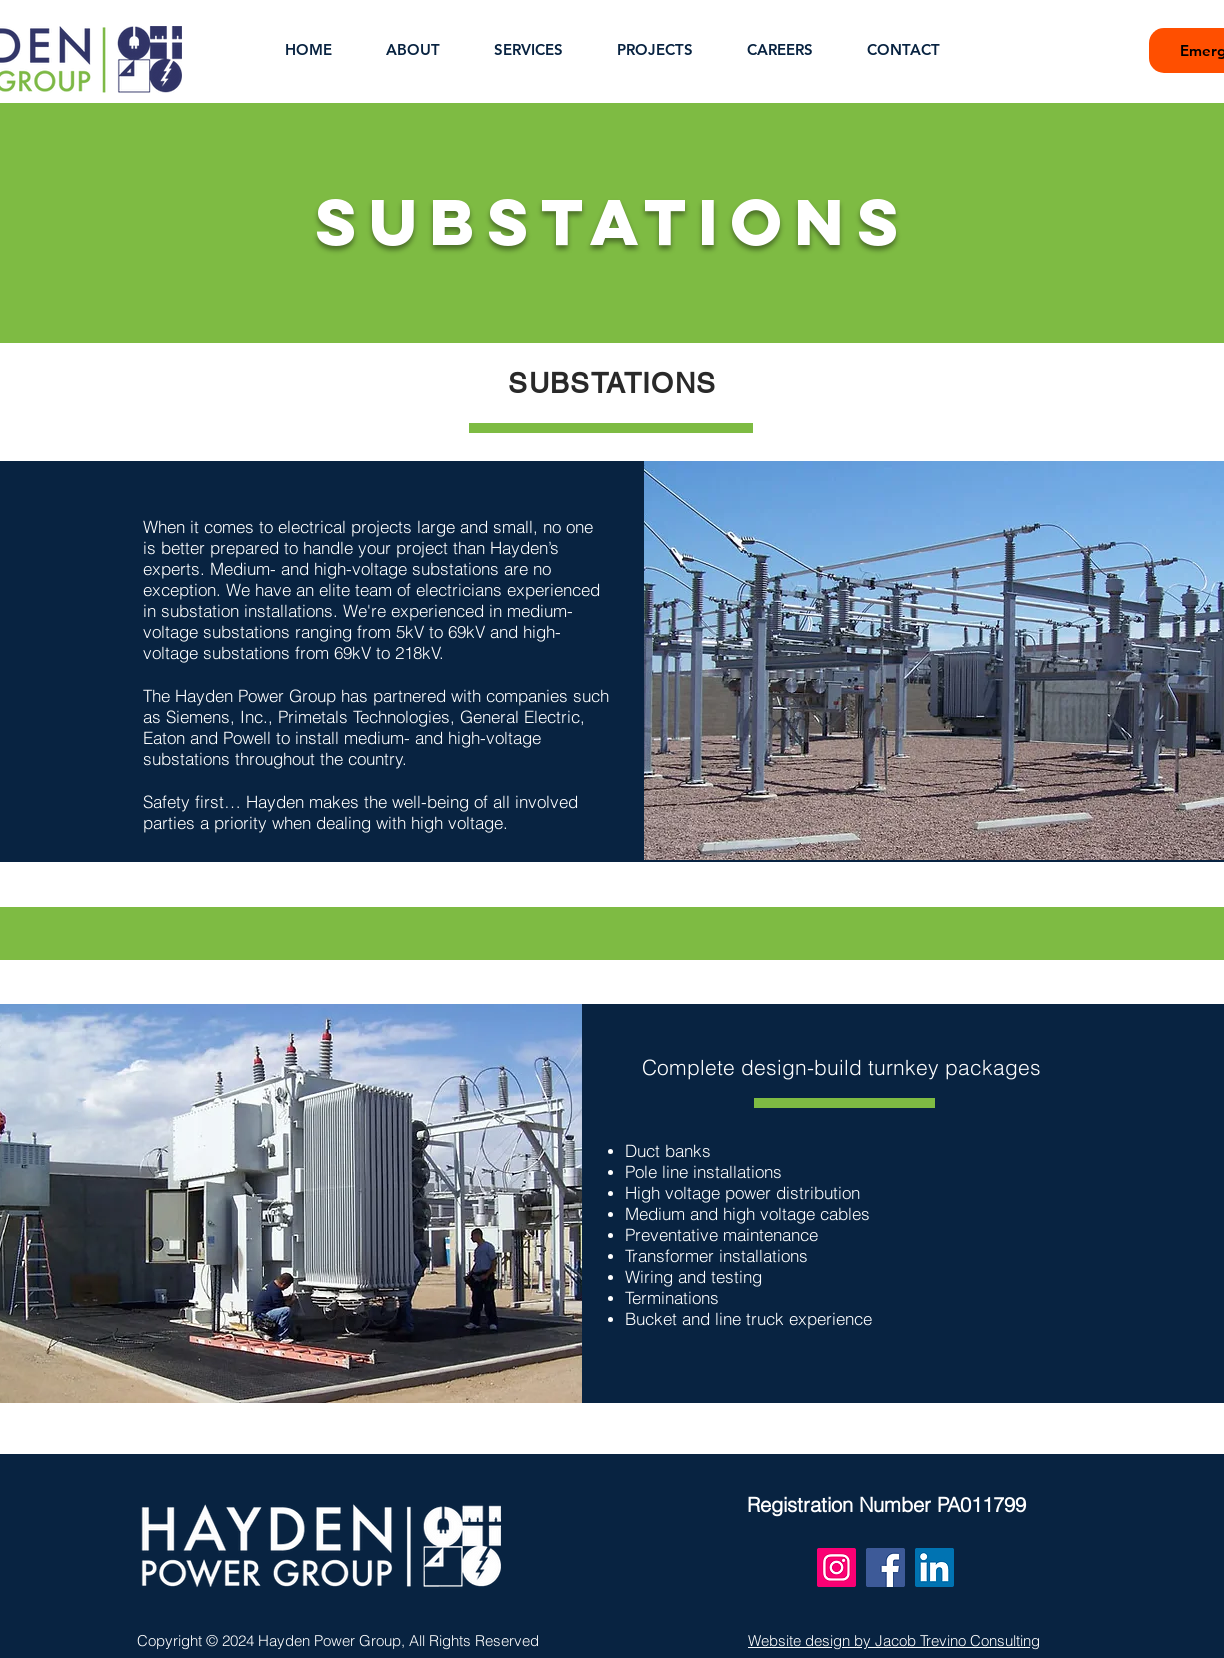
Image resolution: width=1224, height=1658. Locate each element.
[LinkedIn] (934, 1567)
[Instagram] (836, 1567)
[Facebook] (885, 1567)
